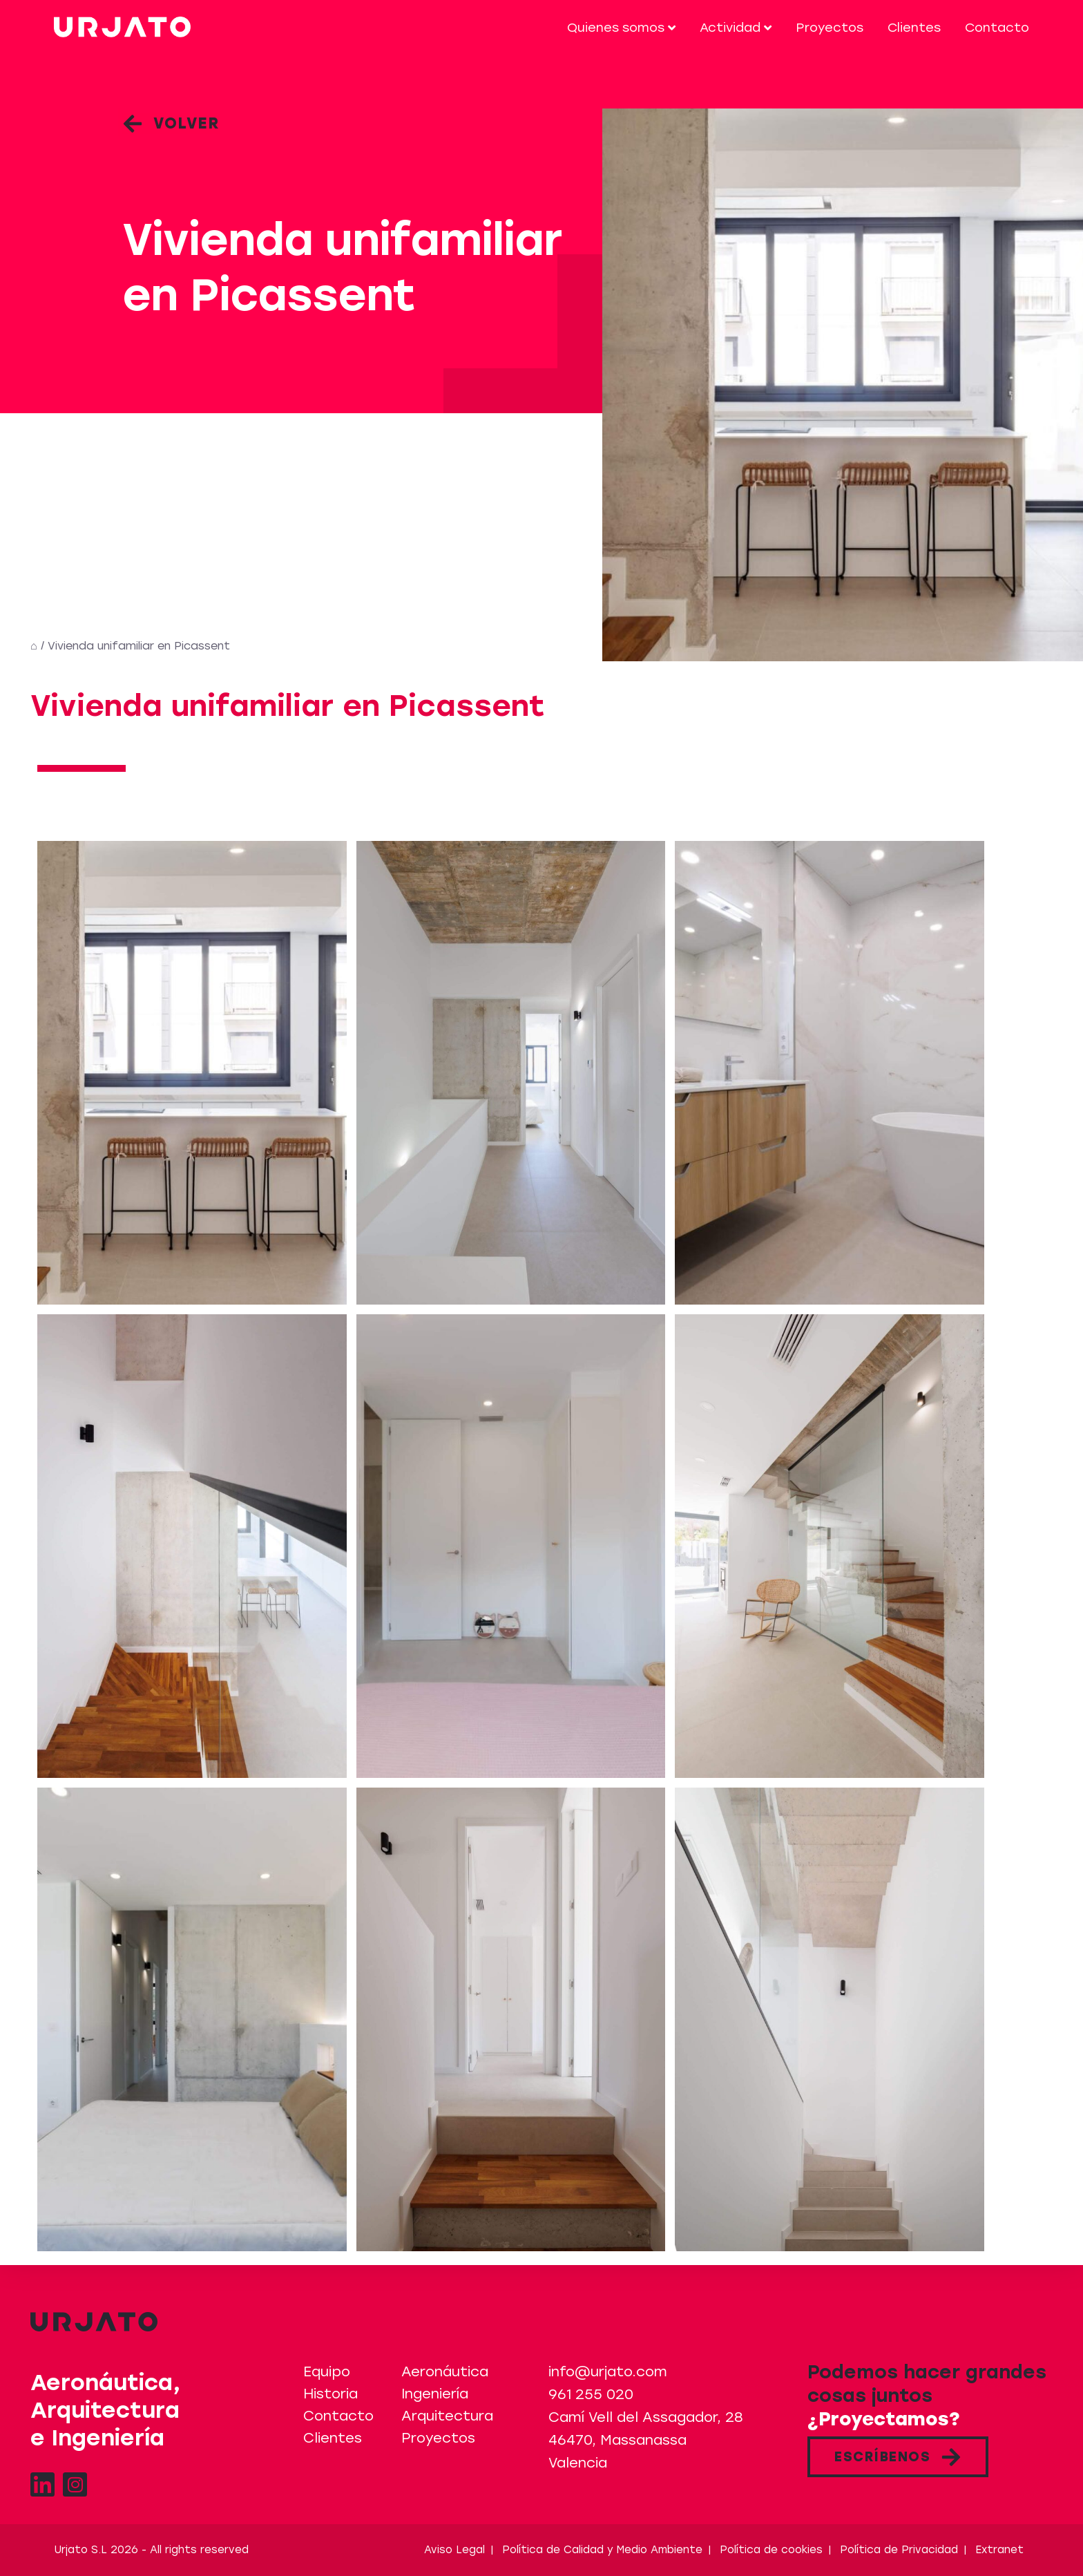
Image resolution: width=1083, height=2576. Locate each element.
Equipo (326, 2371)
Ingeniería (434, 2393)
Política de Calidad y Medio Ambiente (602, 2550)
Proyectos (829, 27)
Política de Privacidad (899, 2550)
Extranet (999, 2550)
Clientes (914, 27)
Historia (330, 2393)
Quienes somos (621, 27)
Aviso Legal (454, 2550)
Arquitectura (447, 2415)
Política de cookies (771, 2550)
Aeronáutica (444, 2371)
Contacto (997, 27)
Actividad (735, 27)
